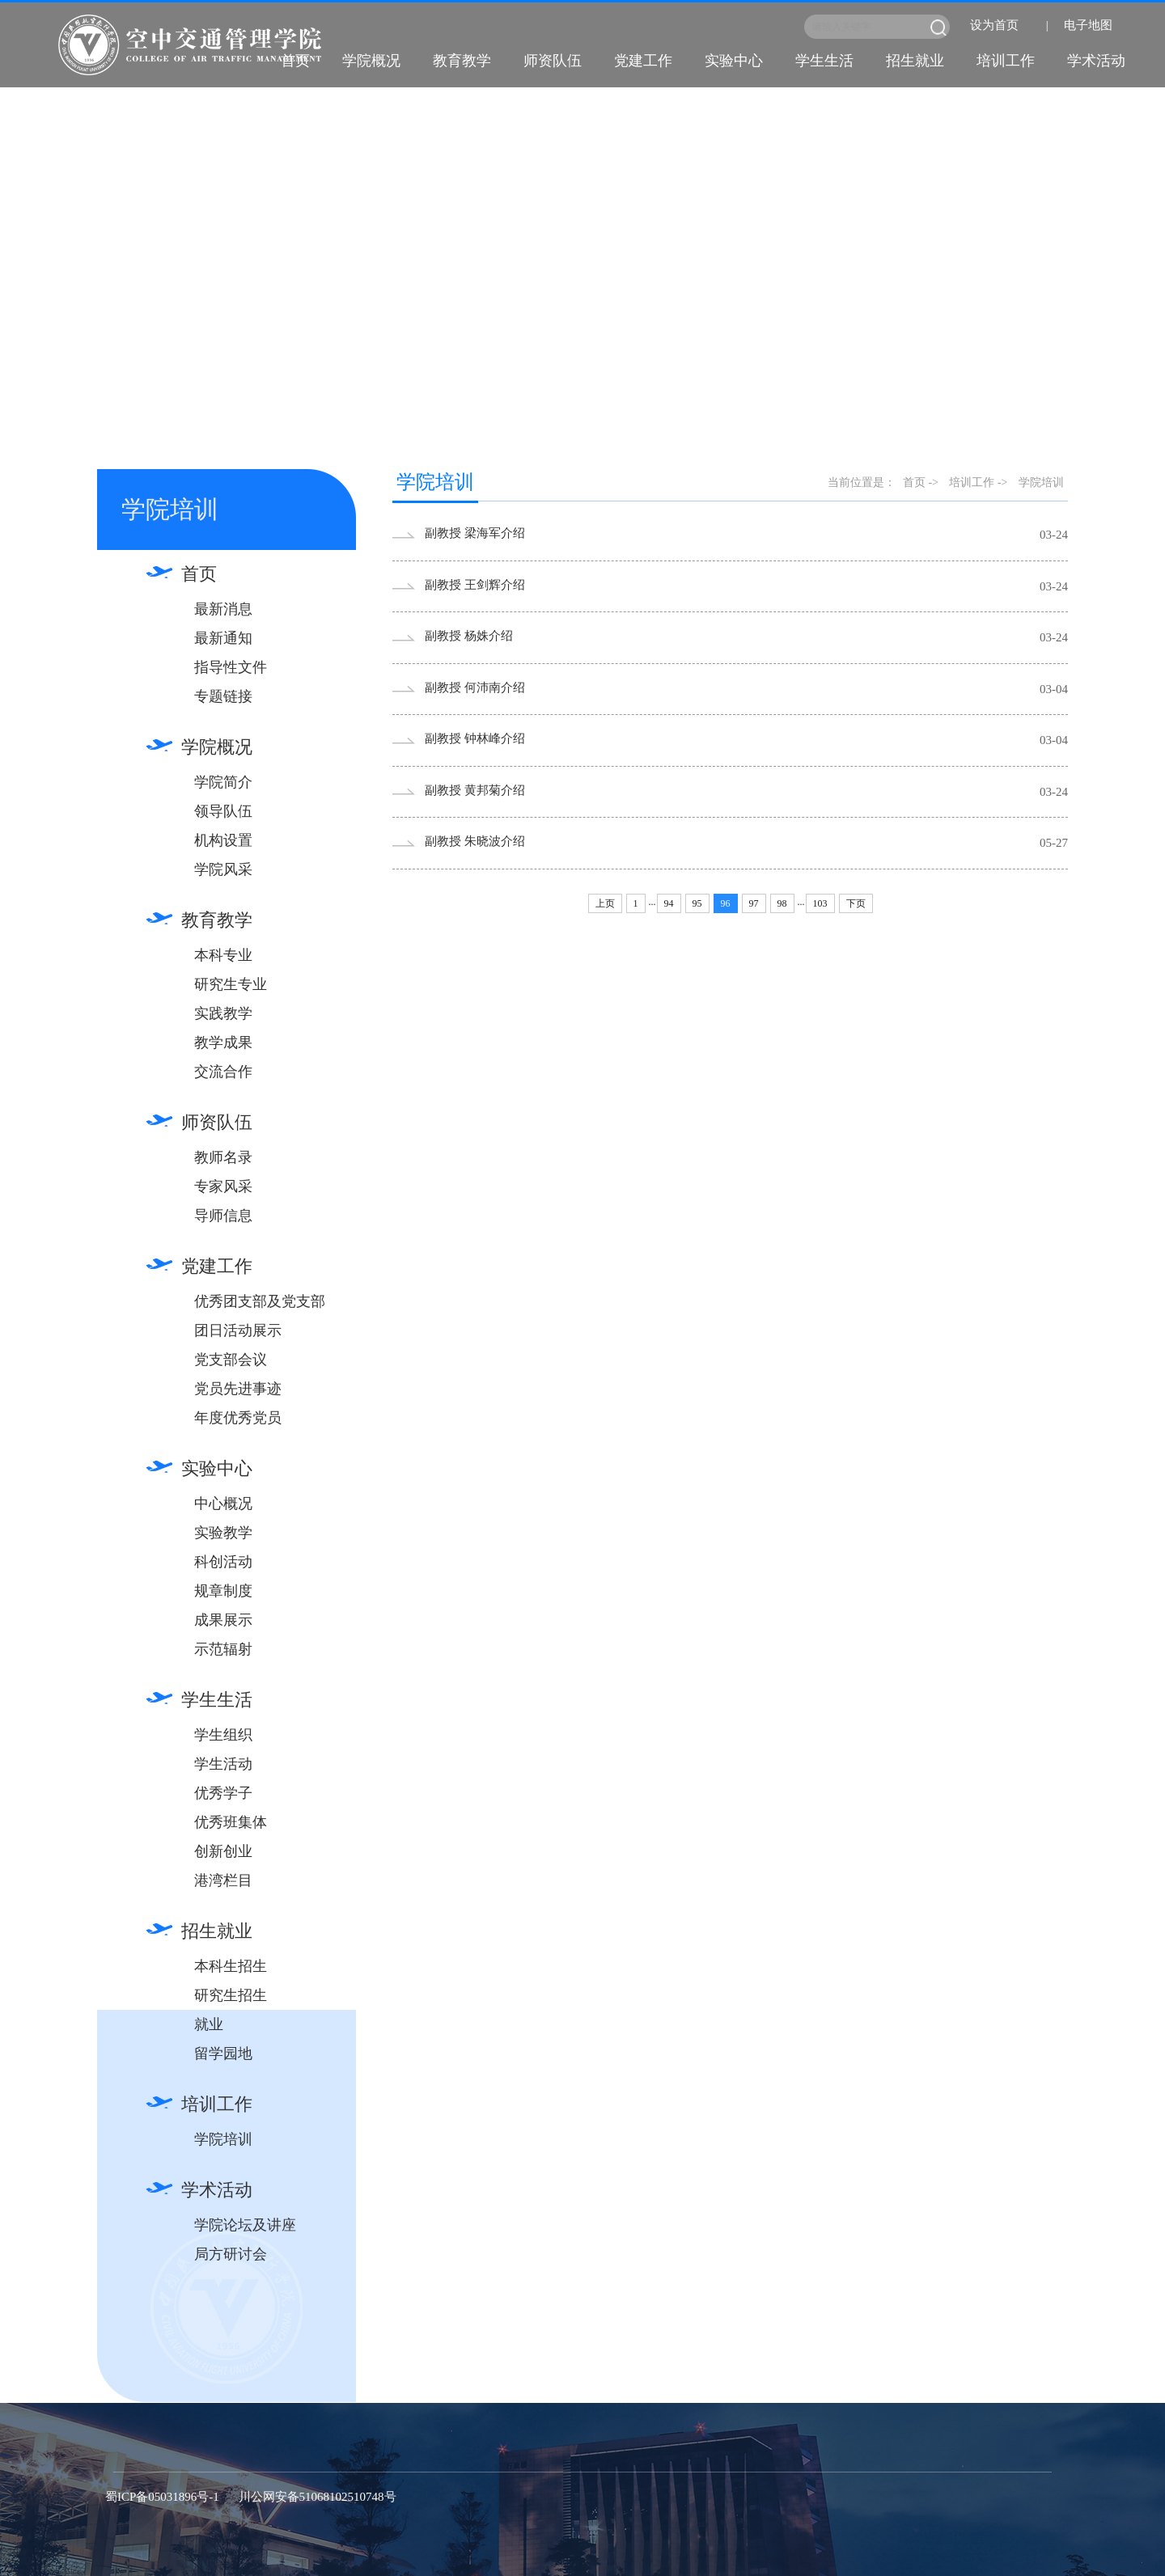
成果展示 (223, 1620)
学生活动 (223, 1764)
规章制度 (223, 1591)
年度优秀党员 (238, 1418)
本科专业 (223, 955)
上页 (605, 903)
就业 (208, 2024)
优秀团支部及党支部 (259, 1301)
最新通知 (223, 638)
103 (820, 903)
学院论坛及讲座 (245, 2225)
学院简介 (223, 782)
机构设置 (223, 840)
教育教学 (462, 61)
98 (782, 903)
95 (697, 903)
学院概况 (371, 61)
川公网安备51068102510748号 (317, 2496)
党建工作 (643, 61)
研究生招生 (230, 1995)
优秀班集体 (230, 1822)
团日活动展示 (238, 1330)
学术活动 (1096, 61)
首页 (295, 61)
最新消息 (223, 609)
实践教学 (223, 1013)
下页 (856, 903)
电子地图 (1088, 25)
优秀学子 (223, 1793)
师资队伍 (552, 61)
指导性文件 (230, 667)
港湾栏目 (223, 1880)
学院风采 (223, 869)
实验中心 (734, 61)
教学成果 (223, 1042)
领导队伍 (223, 811)
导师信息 (223, 1216)
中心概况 (223, 1503)
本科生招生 (230, 1966)
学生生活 (824, 61)
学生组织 (223, 1735)
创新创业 (223, 1851)
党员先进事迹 (238, 1389)
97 (754, 903)
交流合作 (223, 1072)
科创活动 (223, 1562)
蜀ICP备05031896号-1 (162, 2496)
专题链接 (223, 696)
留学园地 (223, 2053)
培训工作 (1005, 61)
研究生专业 (230, 984)
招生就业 (915, 61)
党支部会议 (230, 1359)
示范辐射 (223, 1649)
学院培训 (223, 2139)
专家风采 (223, 1186)
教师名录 (223, 1157)
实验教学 (223, 1533)
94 (669, 903)
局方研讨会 (230, 2254)
